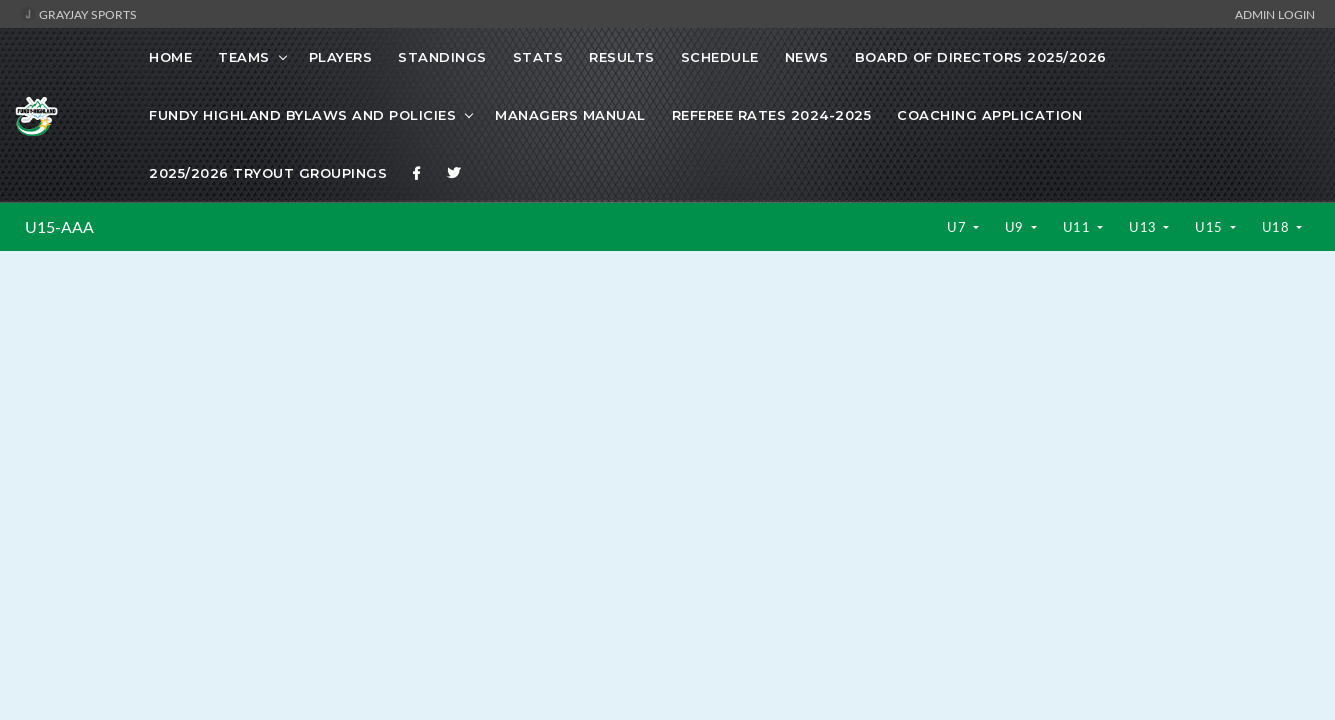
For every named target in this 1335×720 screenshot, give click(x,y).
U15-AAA (59, 227)
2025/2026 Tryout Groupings (268, 173)
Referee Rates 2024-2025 (772, 115)
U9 (1016, 227)
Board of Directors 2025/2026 (981, 57)
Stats (538, 57)
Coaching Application (989, 115)
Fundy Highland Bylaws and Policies (302, 115)
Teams (244, 57)
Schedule (720, 57)
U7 (958, 227)
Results (622, 57)
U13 (1144, 227)
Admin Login (1275, 14)
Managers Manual (570, 115)
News (807, 57)
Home (170, 57)
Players (341, 57)
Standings (442, 57)
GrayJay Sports (78, 14)
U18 (1277, 227)
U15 (1210, 227)
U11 (1078, 227)
